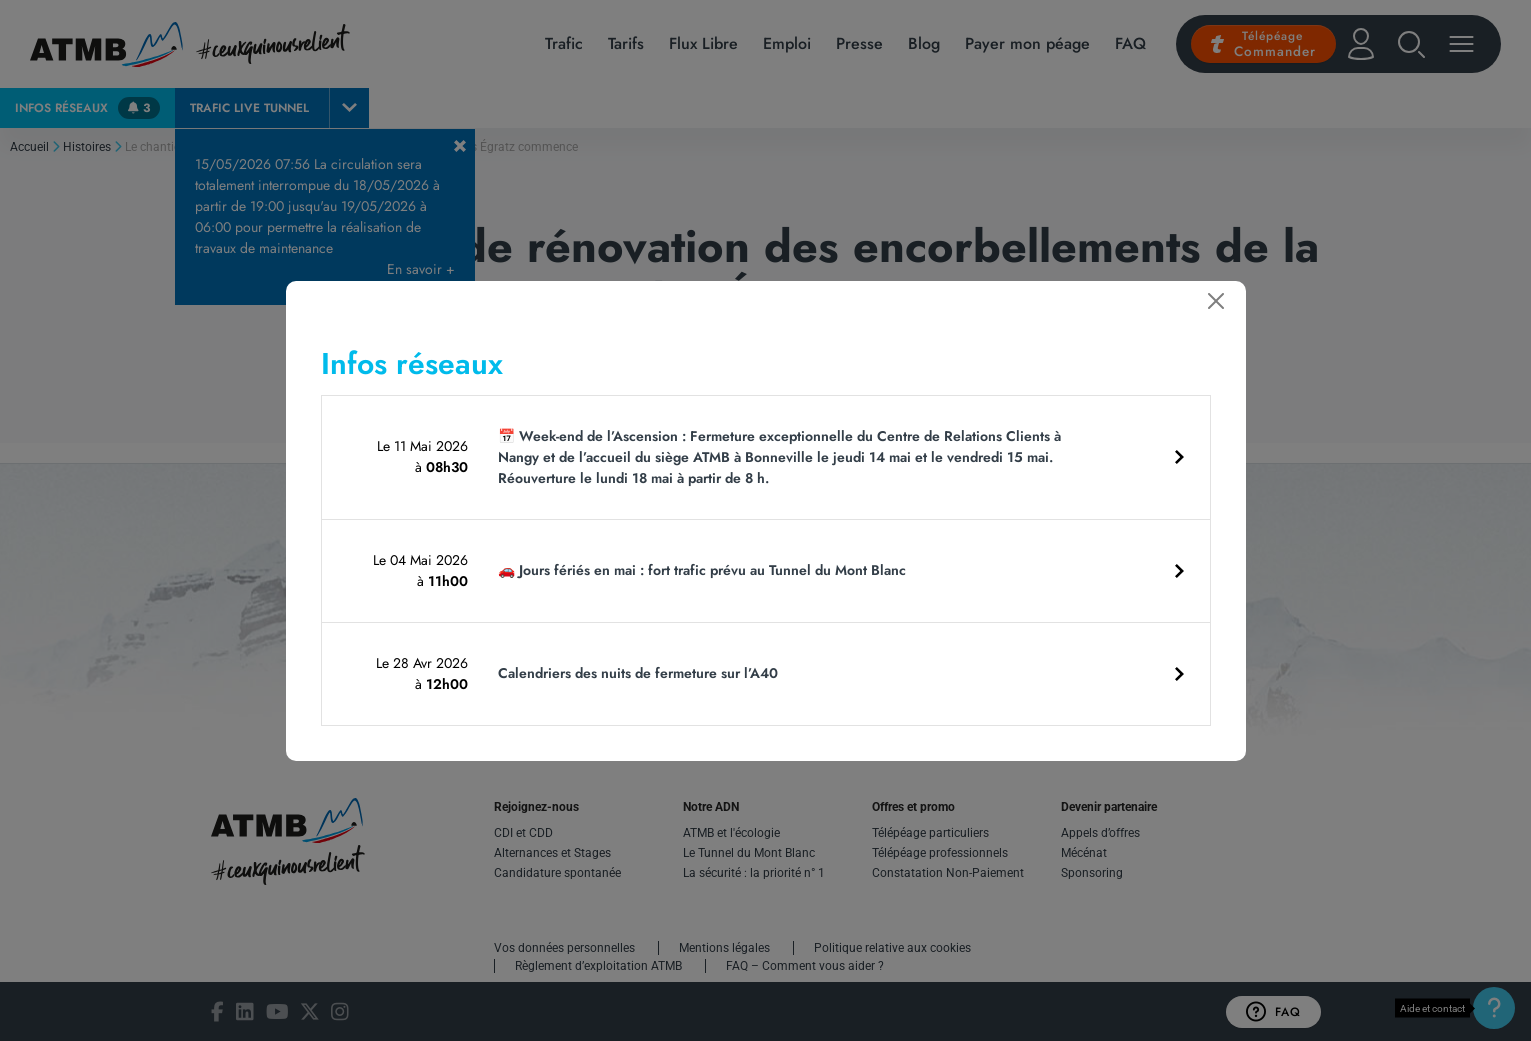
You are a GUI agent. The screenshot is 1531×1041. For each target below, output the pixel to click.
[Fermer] (1216, 301)
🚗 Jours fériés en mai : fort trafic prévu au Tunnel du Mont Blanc (702, 570)
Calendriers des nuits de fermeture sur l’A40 (638, 673)
